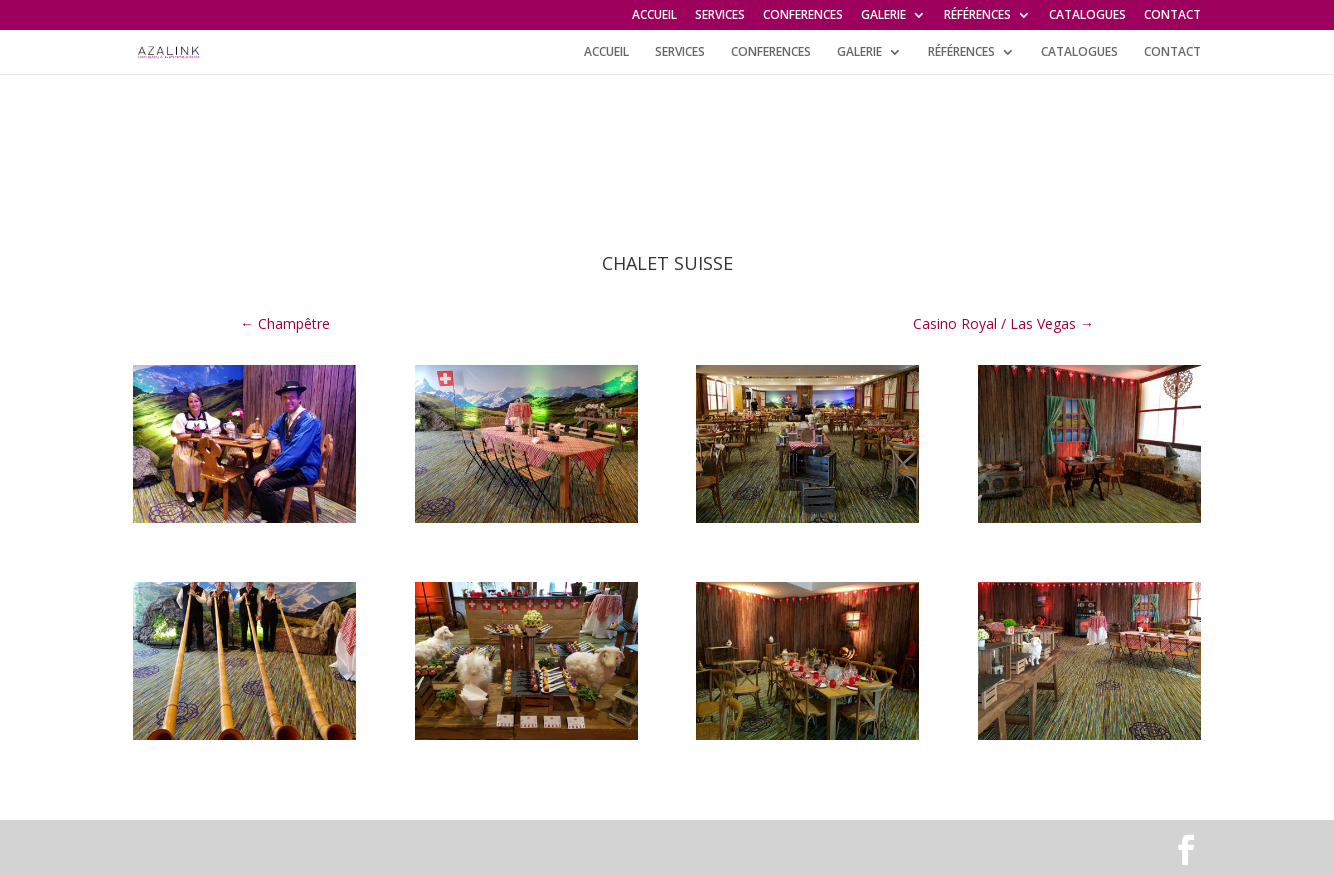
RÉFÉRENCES (977, 16)
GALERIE (883, 16)
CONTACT (1172, 16)
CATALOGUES (1087, 16)
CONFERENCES (803, 16)
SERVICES (720, 16)
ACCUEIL (654, 16)
